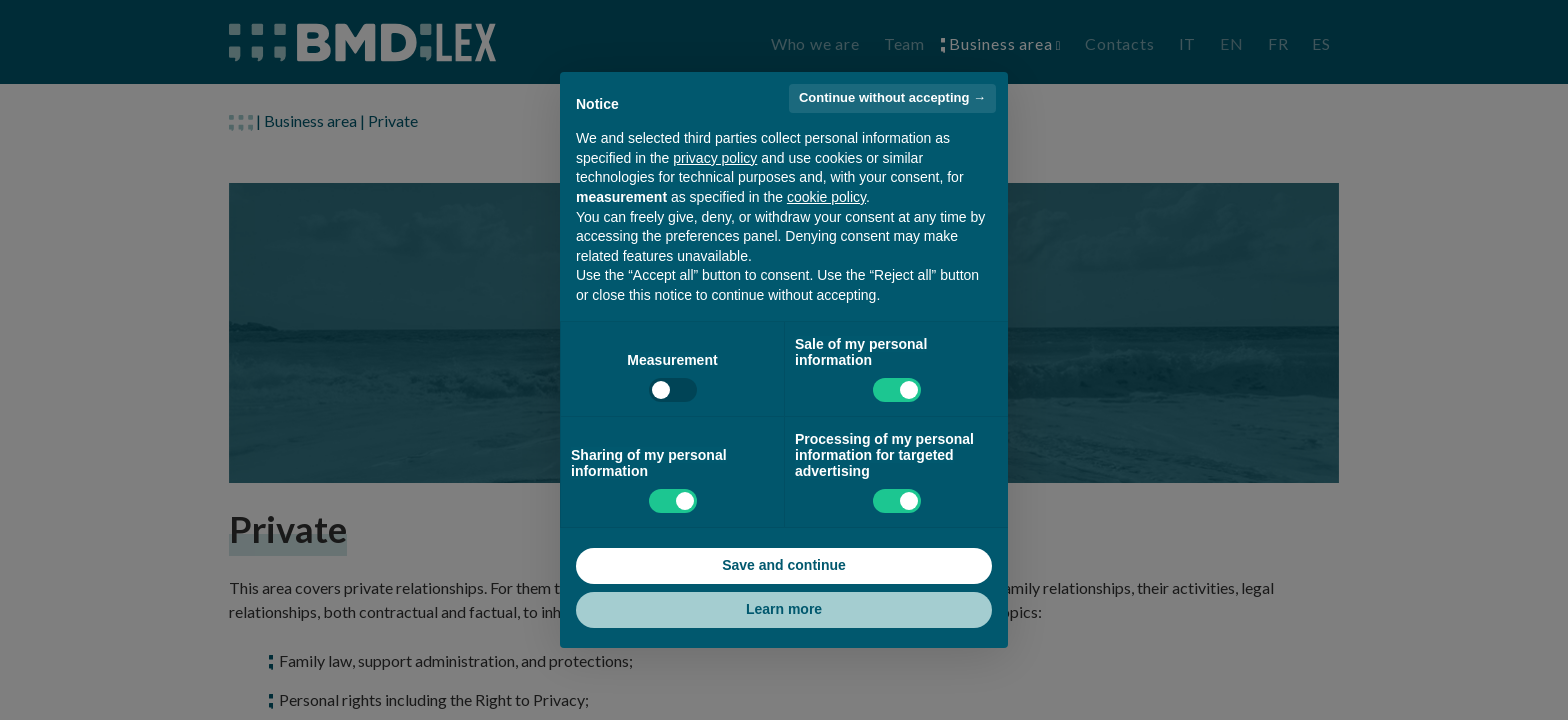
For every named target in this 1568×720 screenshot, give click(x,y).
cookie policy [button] (826, 197)
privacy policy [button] (715, 158)
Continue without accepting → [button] (892, 97)
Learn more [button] (784, 609)
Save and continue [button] (784, 565)
